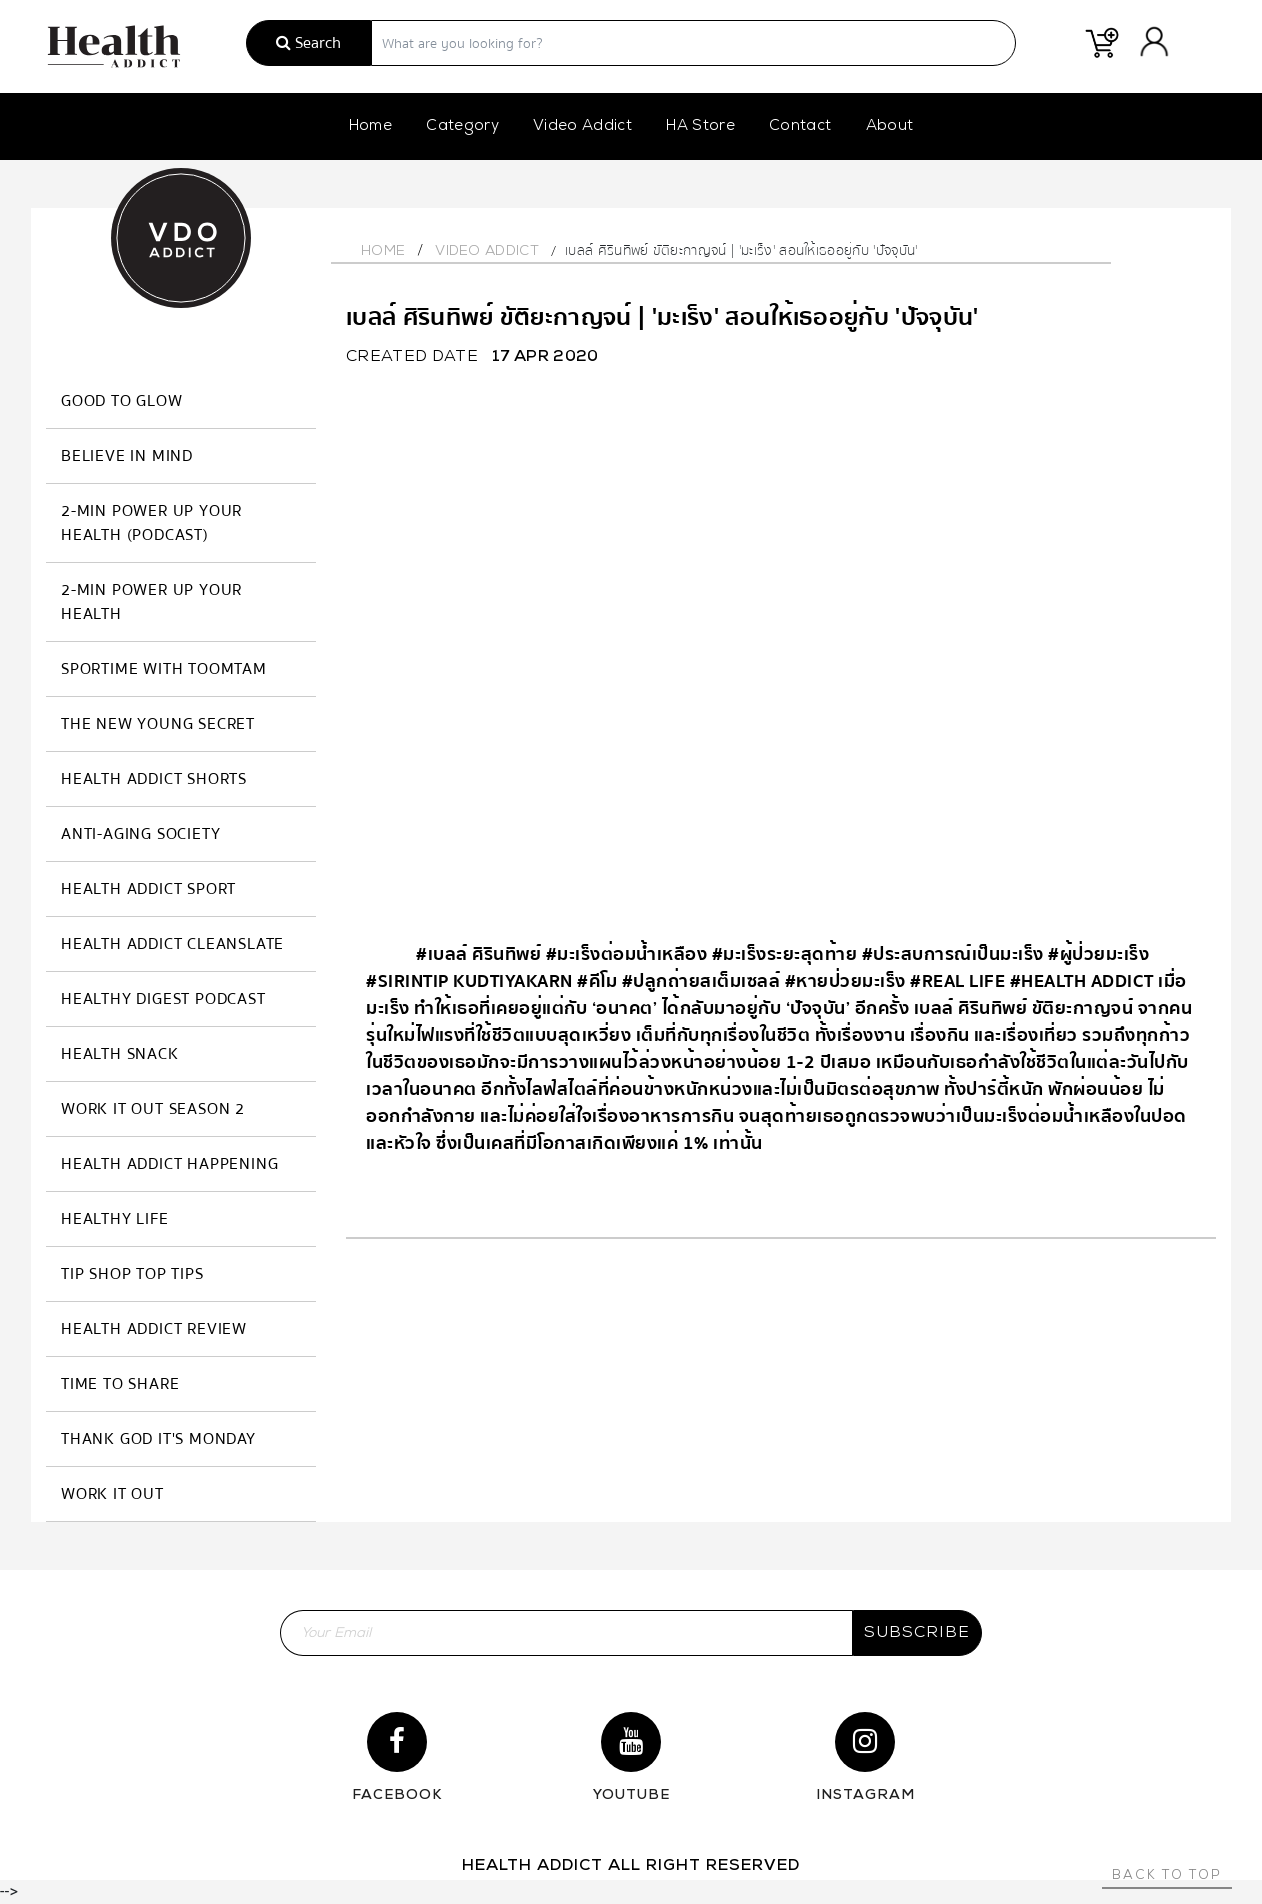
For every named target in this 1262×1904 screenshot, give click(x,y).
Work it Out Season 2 (153, 1109)
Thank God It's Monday (158, 1439)
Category (462, 126)
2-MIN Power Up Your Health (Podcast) (151, 523)
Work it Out (112, 1494)
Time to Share (120, 1384)
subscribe (917, 1633)
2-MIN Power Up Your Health (151, 602)
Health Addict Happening (169, 1164)
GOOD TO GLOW (122, 401)
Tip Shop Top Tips (132, 1274)
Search (308, 43)
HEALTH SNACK (120, 1054)
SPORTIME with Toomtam (164, 669)
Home (370, 126)
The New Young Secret (158, 724)
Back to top (1167, 1875)
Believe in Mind (127, 456)
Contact (800, 126)
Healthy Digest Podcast (163, 999)
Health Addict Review (154, 1329)
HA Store (700, 126)
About (890, 126)
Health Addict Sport (148, 889)
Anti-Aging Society (140, 834)
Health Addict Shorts (154, 779)
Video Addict (582, 126)
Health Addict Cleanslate (172, 944)
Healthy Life (115, 1219)
